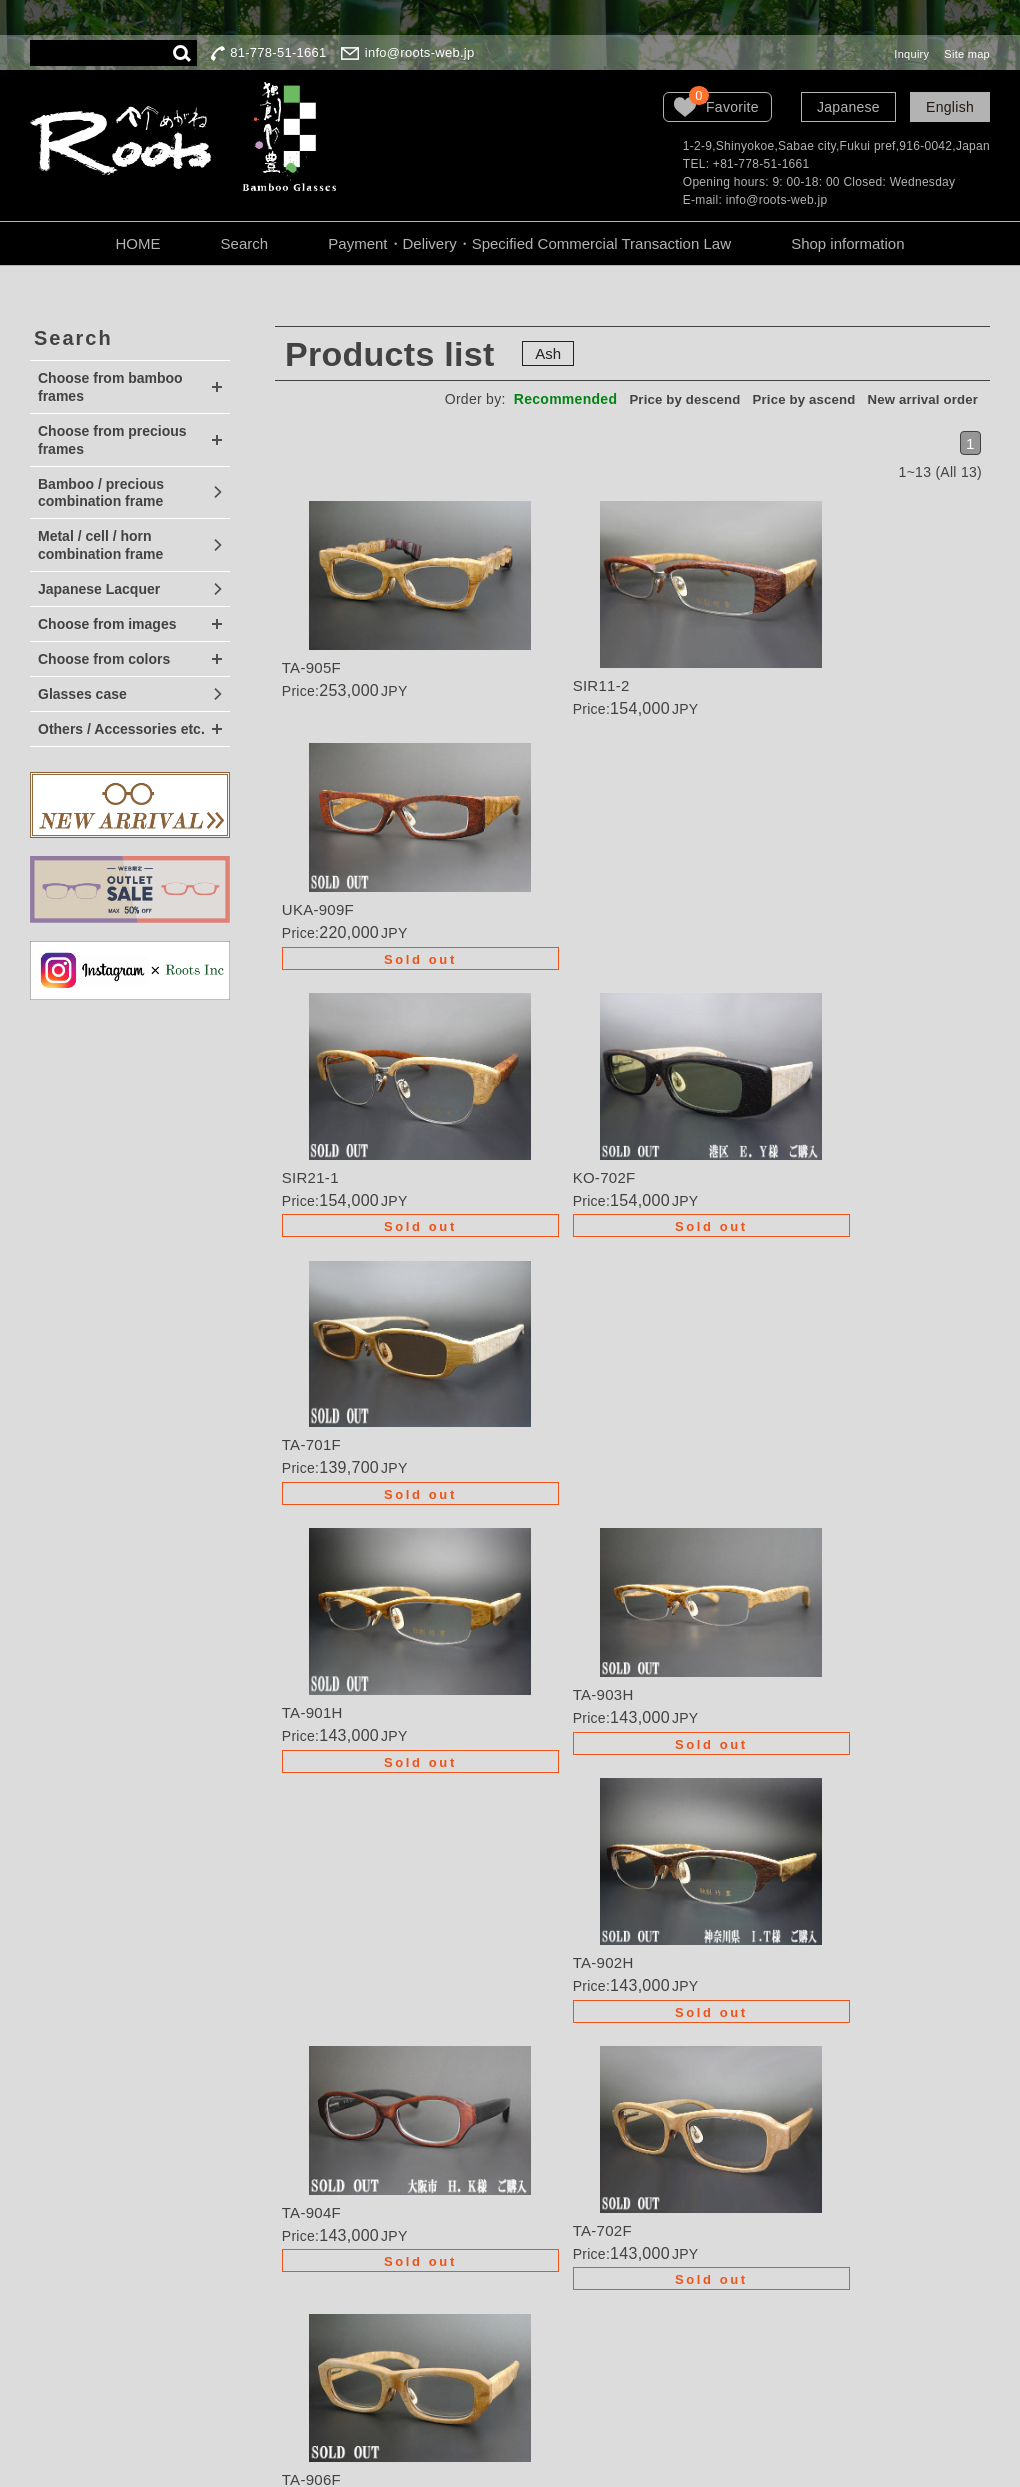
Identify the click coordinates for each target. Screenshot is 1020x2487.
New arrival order (918, 399)
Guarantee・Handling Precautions (577, 2193)
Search (245, 243)
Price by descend (664, 399)
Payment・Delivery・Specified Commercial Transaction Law (529, 243)
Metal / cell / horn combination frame (100, 545)
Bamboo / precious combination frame (101, 493)
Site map (967, 54)
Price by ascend (791, 399)
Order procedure (560, 2156)
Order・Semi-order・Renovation (576, 2091)
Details (394, 607)
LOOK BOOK (550, 2303)
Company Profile (561, 2276)
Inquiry (911, 54)
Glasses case (82, 694)
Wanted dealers (557, 2128)
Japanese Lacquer (99, 589)
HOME (137, 243)
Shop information (847, 243)
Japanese (848, 107)
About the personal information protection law (590, 2239)
